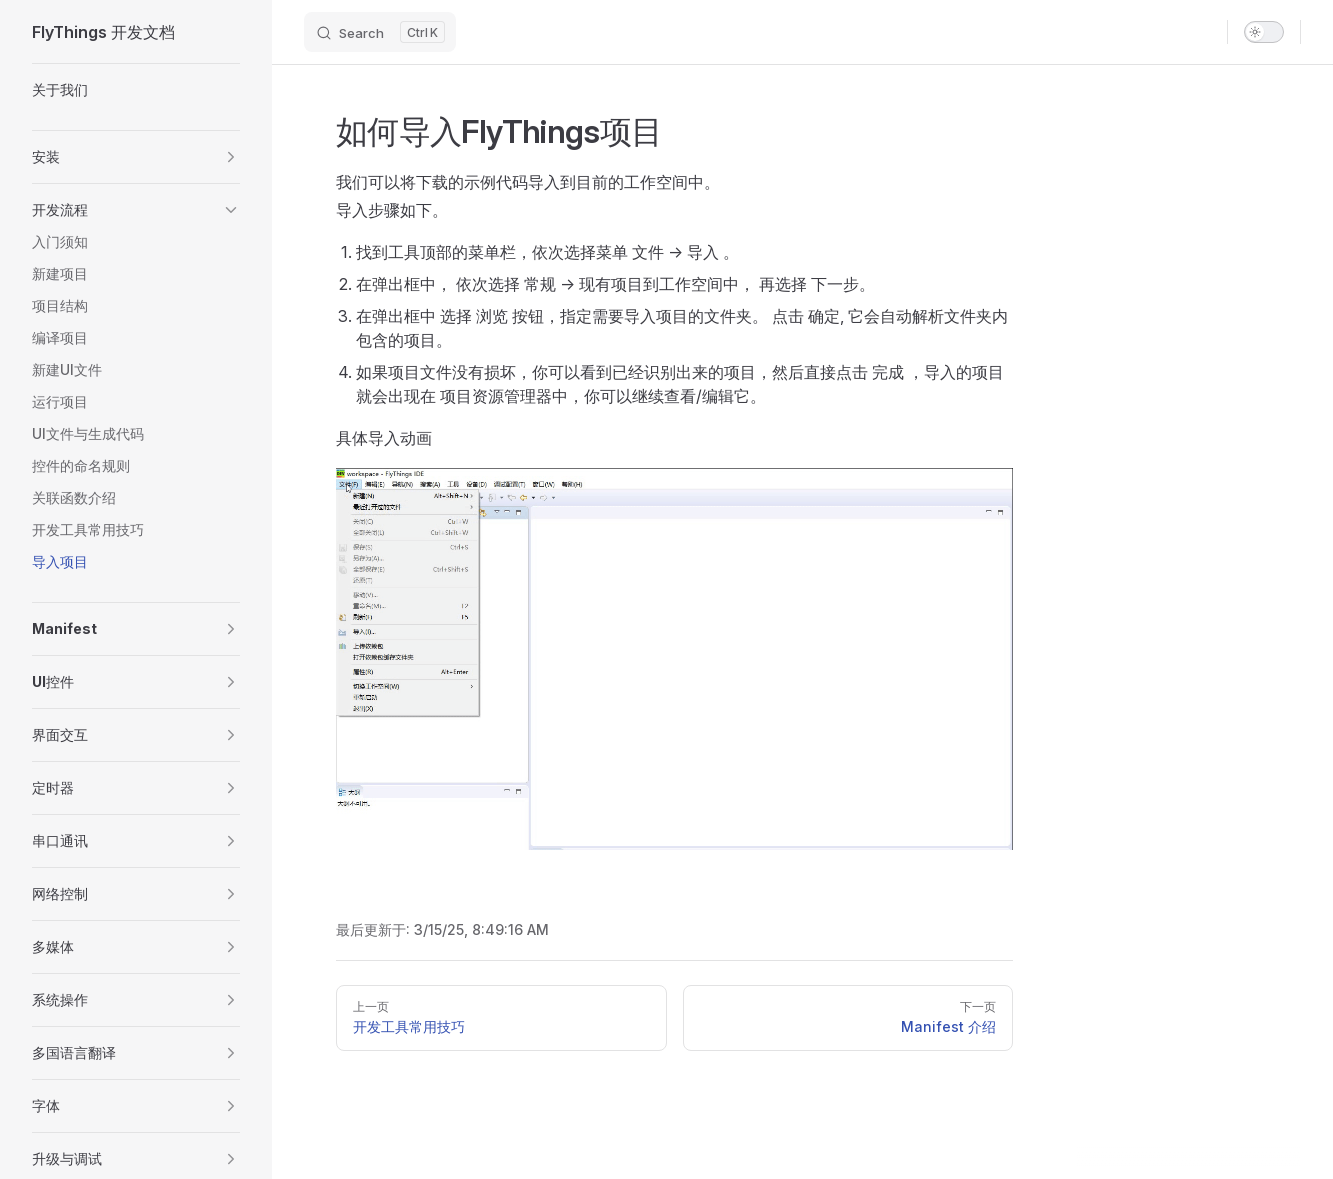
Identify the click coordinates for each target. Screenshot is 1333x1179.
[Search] (380, 32)
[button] (136, 157)
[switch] (1264, 32)
